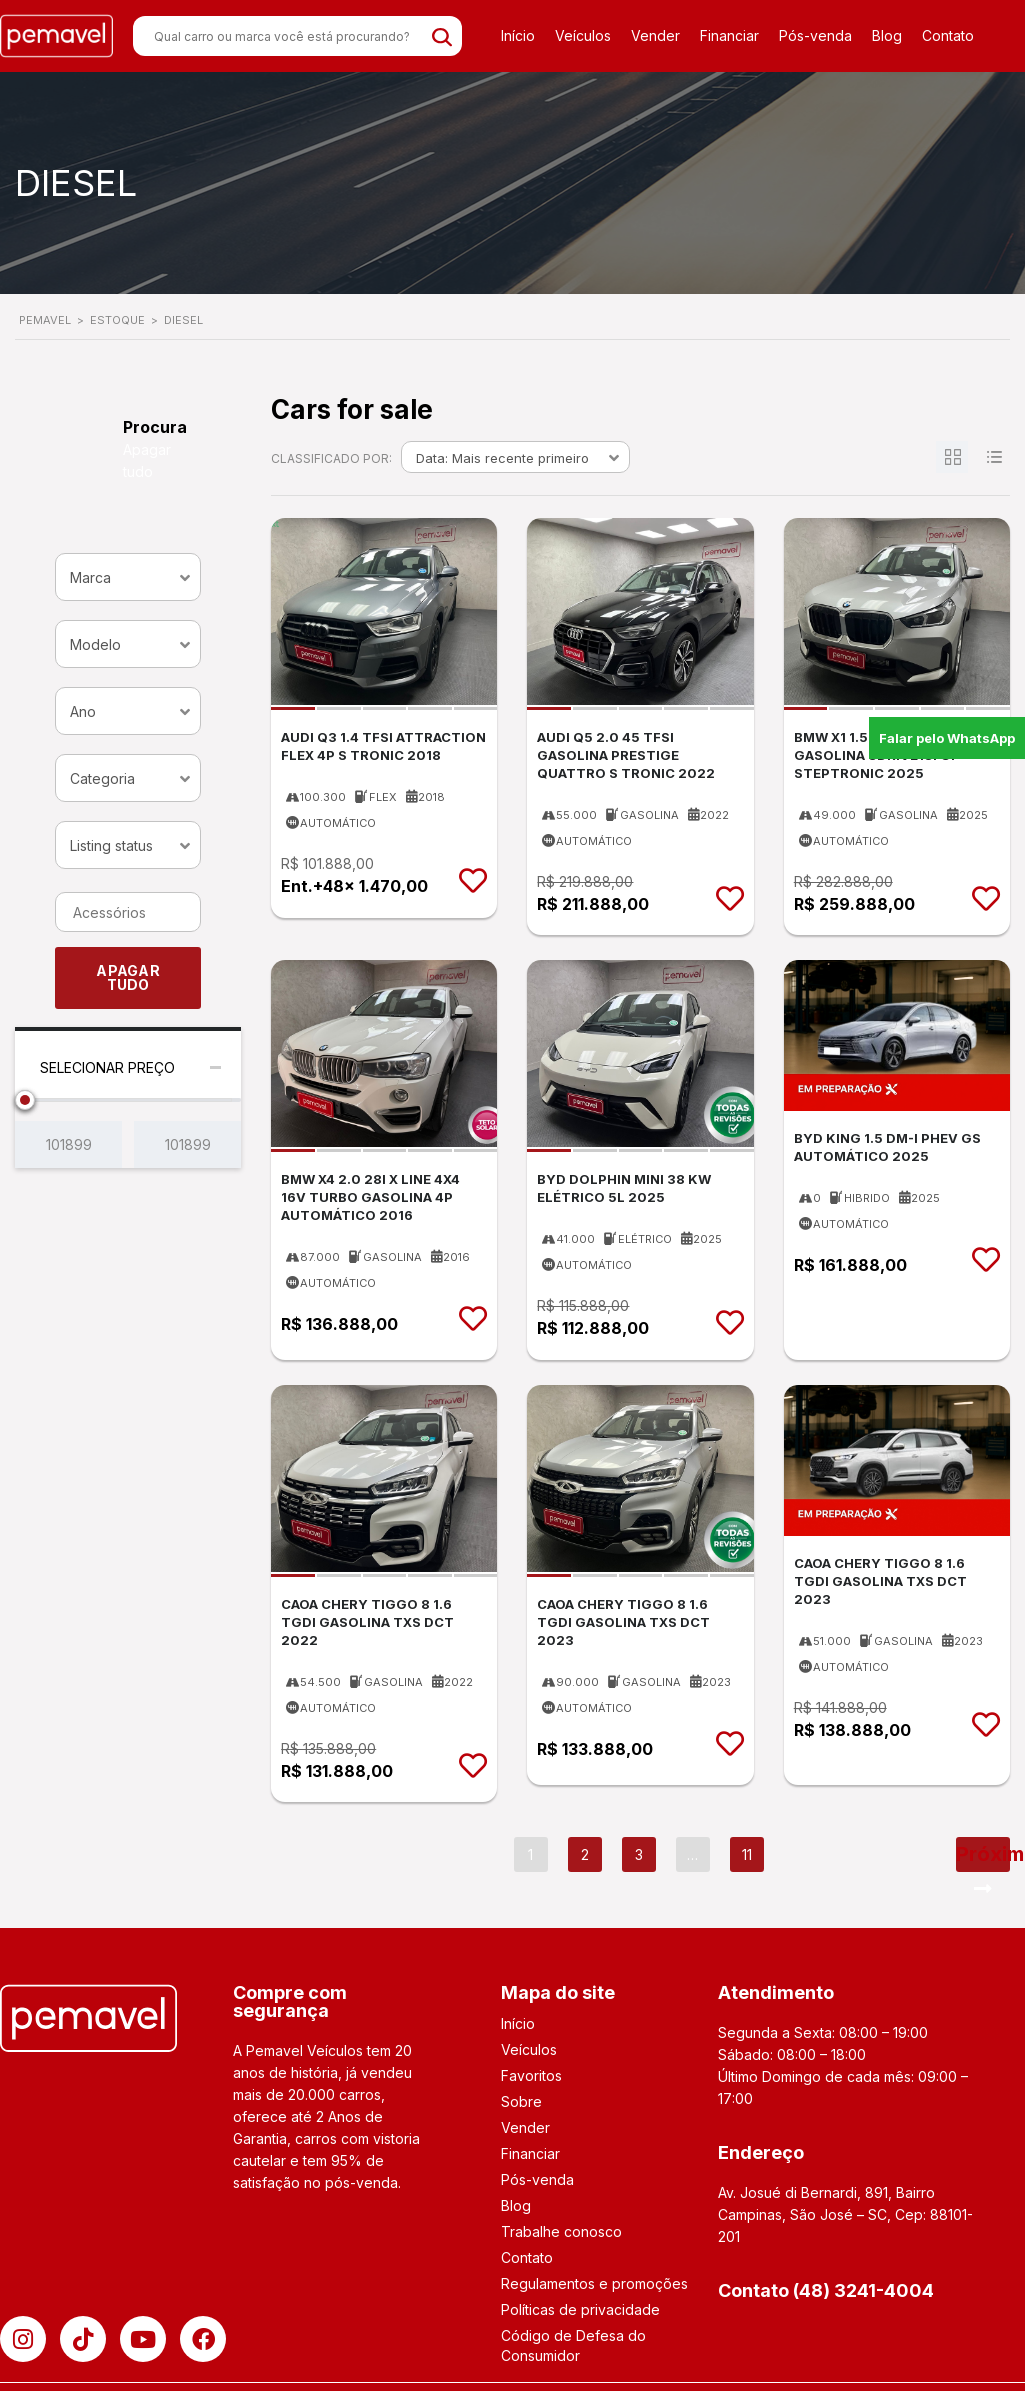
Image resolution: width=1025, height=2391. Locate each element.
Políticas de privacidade (580, 2309)
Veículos (583, 35)
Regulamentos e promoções (594, 2283)
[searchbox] (130, 913)
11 (747, 1854)
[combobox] (128, 577)
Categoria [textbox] (102, 778)
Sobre (521, 2101)
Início (518, 35)
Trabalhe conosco (561, 2231)
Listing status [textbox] (111, 845)
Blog (887, 35)
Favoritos (531, 2075)
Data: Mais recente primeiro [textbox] (502, 458)
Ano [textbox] (83, 711)
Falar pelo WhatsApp (947, 738)
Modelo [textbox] (95, 644)
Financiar (729, 35)
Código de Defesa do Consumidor (573, 2345)
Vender (655, 35)
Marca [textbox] (90, 577)
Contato (948, 35)
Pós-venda (815, 35)
